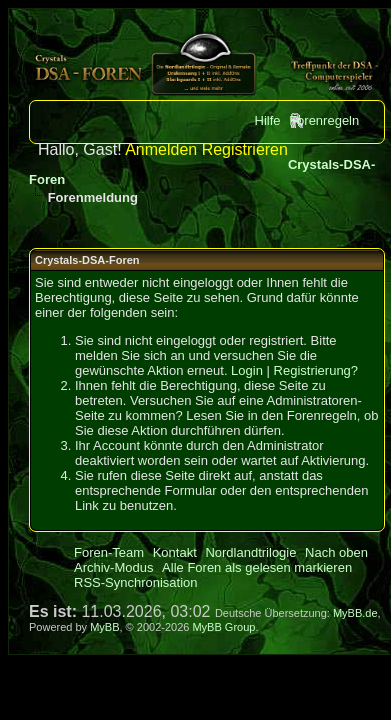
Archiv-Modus (113, 567)
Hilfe (268, 120)
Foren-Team (109, 552)
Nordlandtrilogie (250, 552)
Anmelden (161, 149)
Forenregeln (324, 120)
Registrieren (245, 149)
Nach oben (336, 552)
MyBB (104, 627)
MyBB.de (355, 613)
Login (247, 370)
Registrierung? (316, 370)
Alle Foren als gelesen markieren (257, 567)
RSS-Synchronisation (136, 582)
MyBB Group (223, 627)
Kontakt (175, 552)
